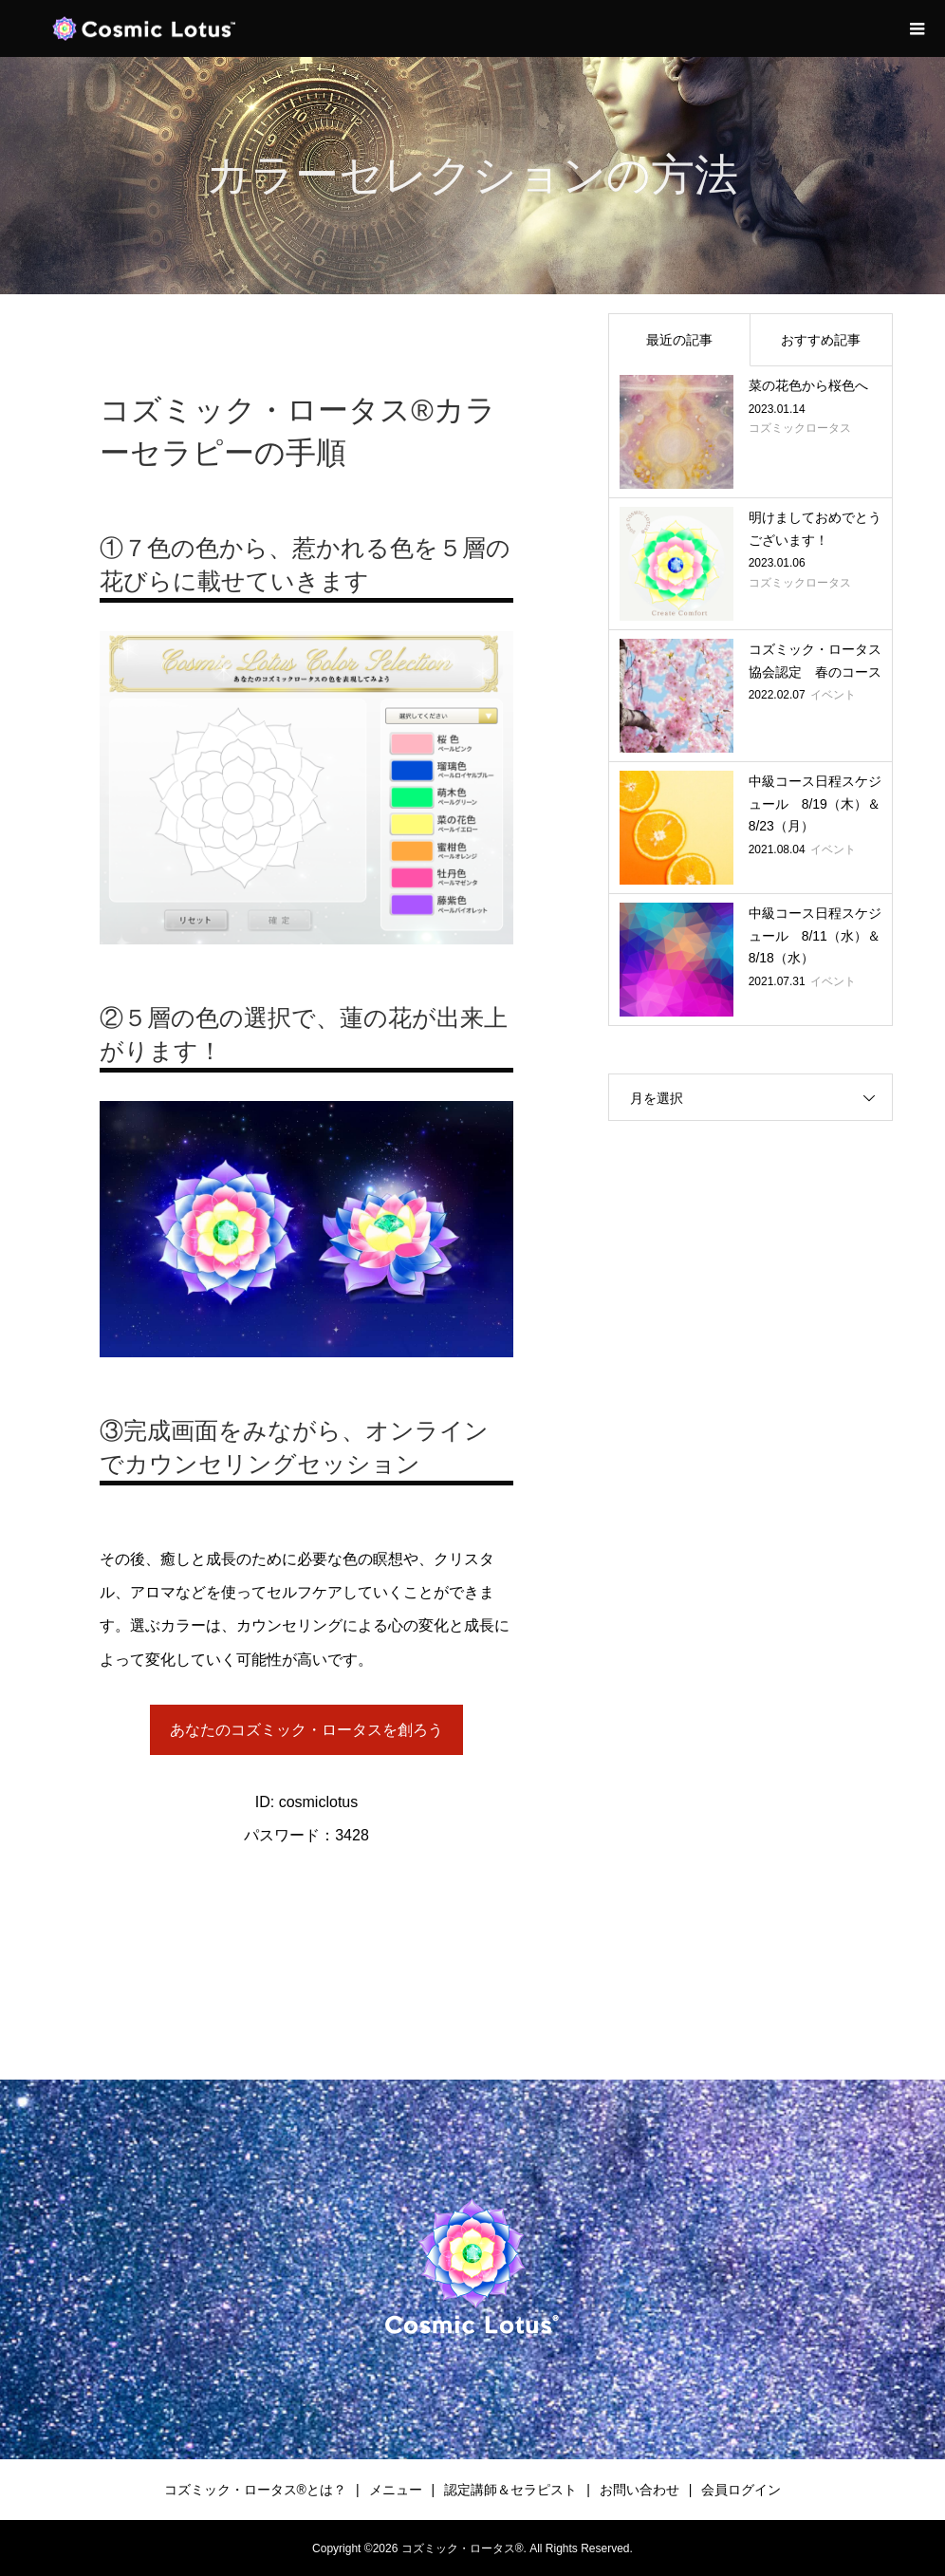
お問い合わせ (639, 2489)
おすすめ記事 (821, 339)
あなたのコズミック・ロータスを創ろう (306, 1730)
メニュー (395, 2489)
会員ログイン (741, 2489)
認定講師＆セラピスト (510, 2489)
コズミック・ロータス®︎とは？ (255, 2489)
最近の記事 (679, 339)
